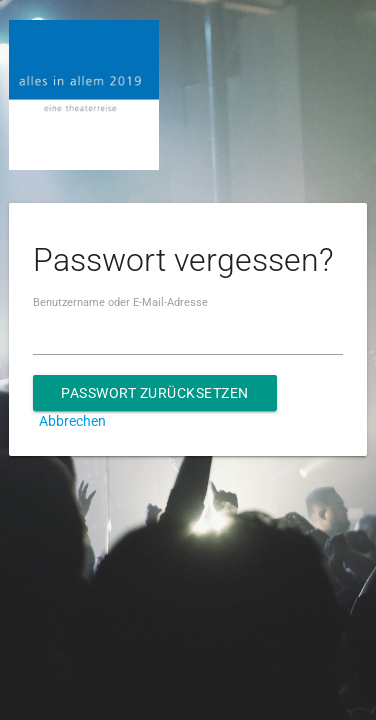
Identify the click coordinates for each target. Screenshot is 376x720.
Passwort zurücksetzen (155, 393)
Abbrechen (72, 421)
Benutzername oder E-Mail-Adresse (120, 302)
